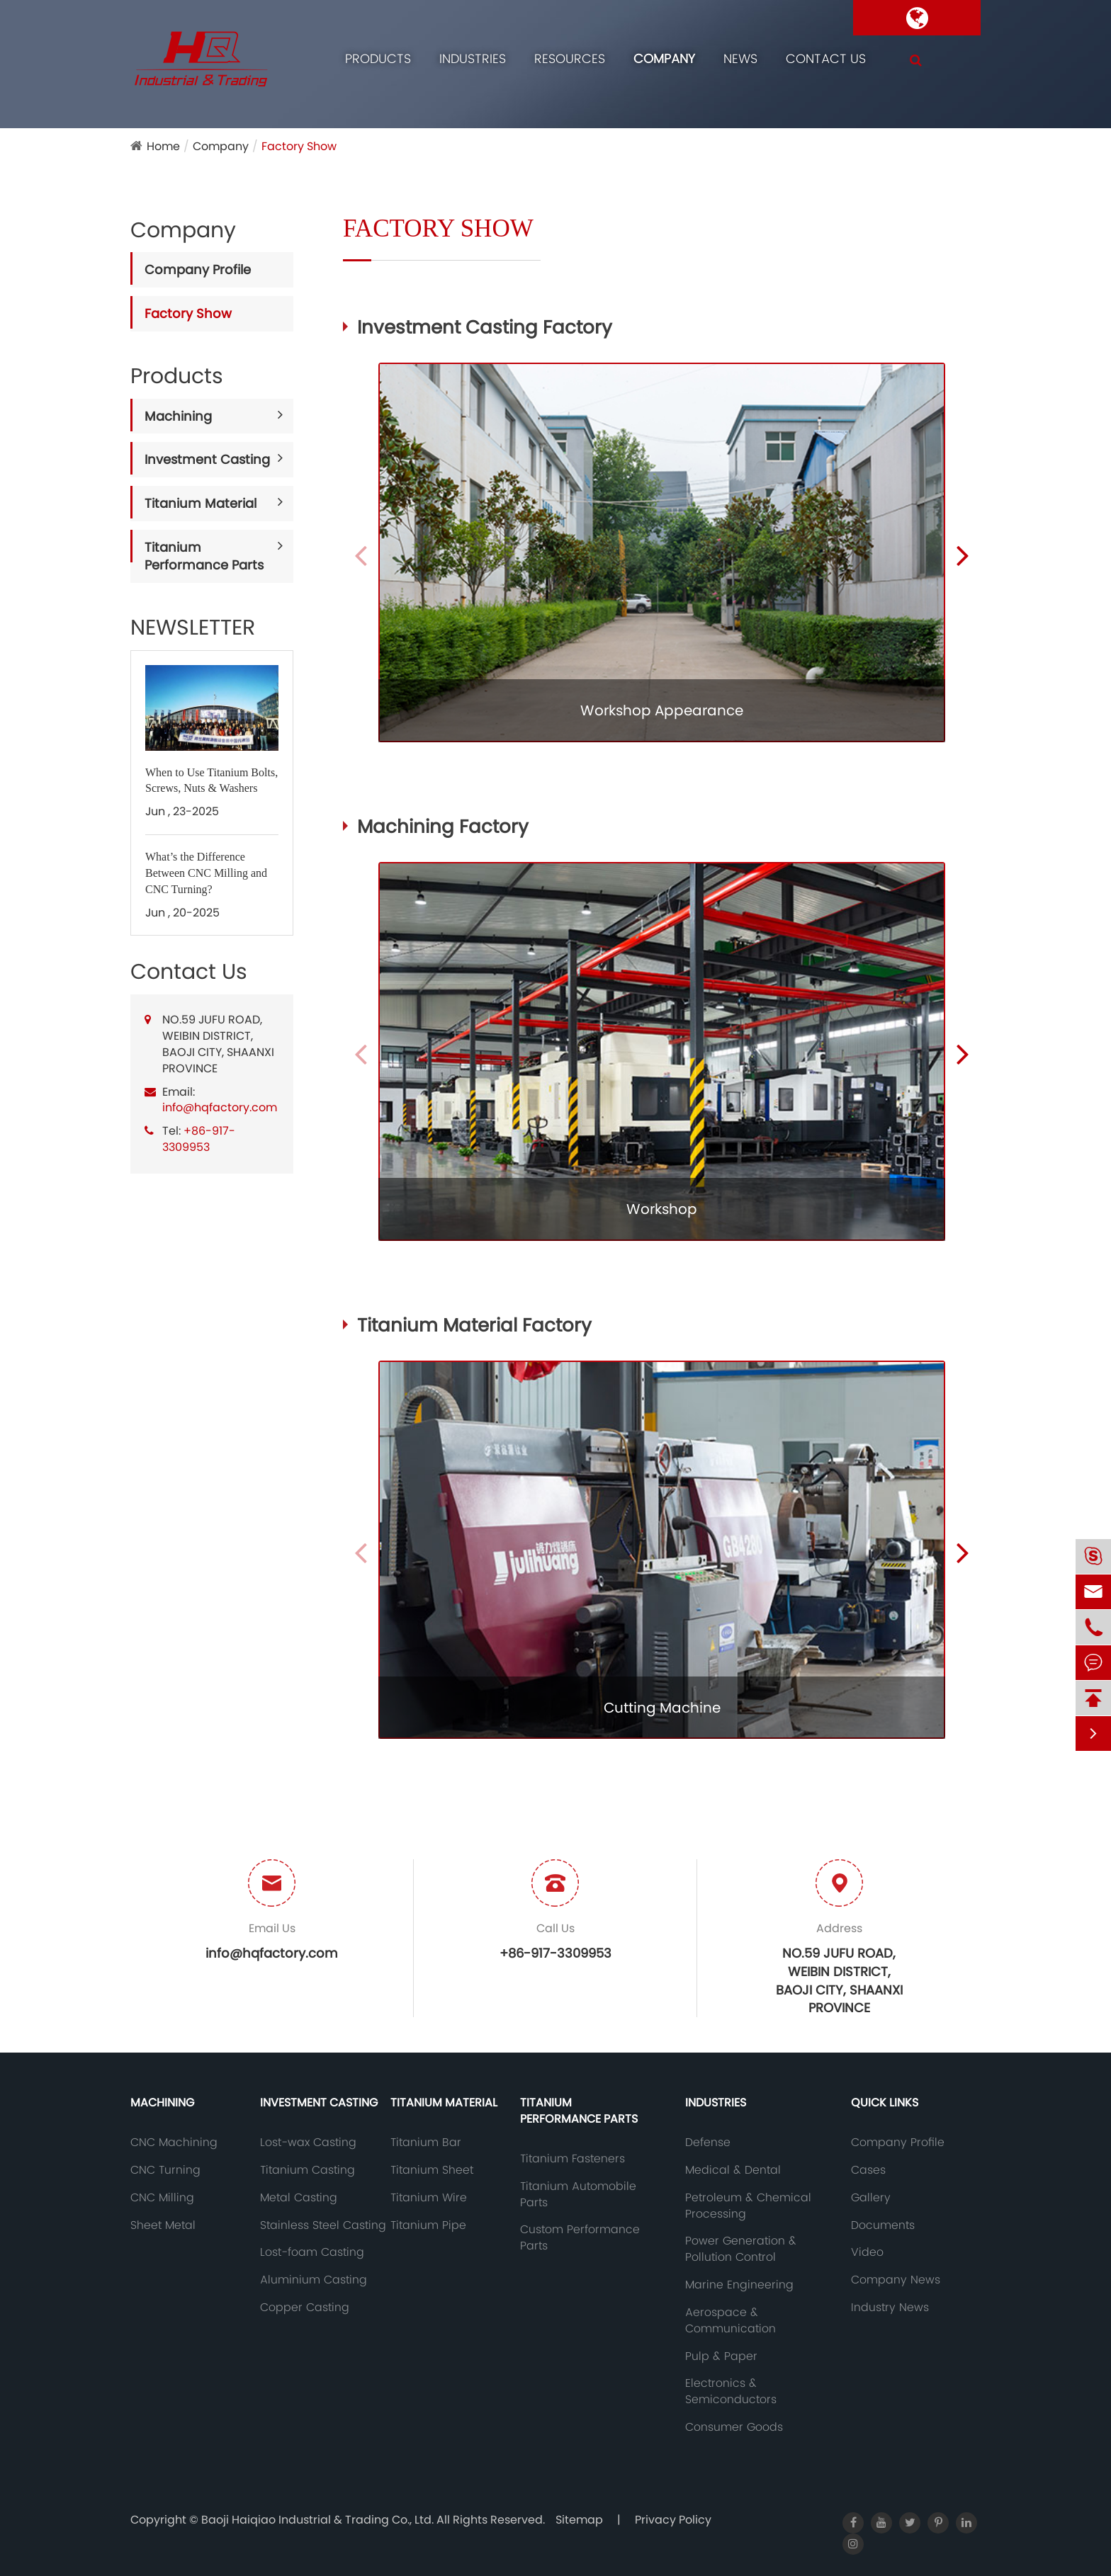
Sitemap (579, 2520)
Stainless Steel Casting (323, 2225)
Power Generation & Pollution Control (740, 2249)
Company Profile (198, 269)
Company (664, 58)
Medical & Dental (733, 2170)
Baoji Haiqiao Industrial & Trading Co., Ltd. (318, 2520)
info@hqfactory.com (219, 1107)
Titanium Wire (428, 2198)
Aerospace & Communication (730, 2321)
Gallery (871, 2198)
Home (163, 146)
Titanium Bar (425, 2142)
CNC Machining (174, 2142)
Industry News (890, 2307)
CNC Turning (165, 2170)
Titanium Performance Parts (204, 556)
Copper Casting (304, 2307)
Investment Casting (207, 459)
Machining (178, 416)
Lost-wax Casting (308, 2142)
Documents (883, 2225)
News (740, 58)
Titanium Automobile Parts (578, 2195)
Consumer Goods (734, 2427)
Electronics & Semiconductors (731, 2391)
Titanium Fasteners (572, 2159)
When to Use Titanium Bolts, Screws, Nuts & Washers (211, 780)
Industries (472, 58)
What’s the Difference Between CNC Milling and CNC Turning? (206, 873)
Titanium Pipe (428, 2225)
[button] (963, 554)
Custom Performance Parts (580, 2238)
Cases (868, 2170)
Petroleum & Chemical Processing (748, 2206)
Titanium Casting (307, 2170)
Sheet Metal (163, 2225)
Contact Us (826, 58)
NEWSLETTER (192, 627)
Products (378, 58)
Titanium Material (200, 503)
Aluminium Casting (313, 2280)
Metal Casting (298, 2198)
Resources (569, 58)
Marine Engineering (739, 2285)
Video (867, 2252)
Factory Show (299, 146)
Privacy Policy (673, 2520)
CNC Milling (162, 2198)
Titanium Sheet (431, 2170)
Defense (708, 2142)
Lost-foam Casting (312, 2252)
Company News (895, 2280)
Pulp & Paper (721, 2356)
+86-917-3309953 (198, 1139)
